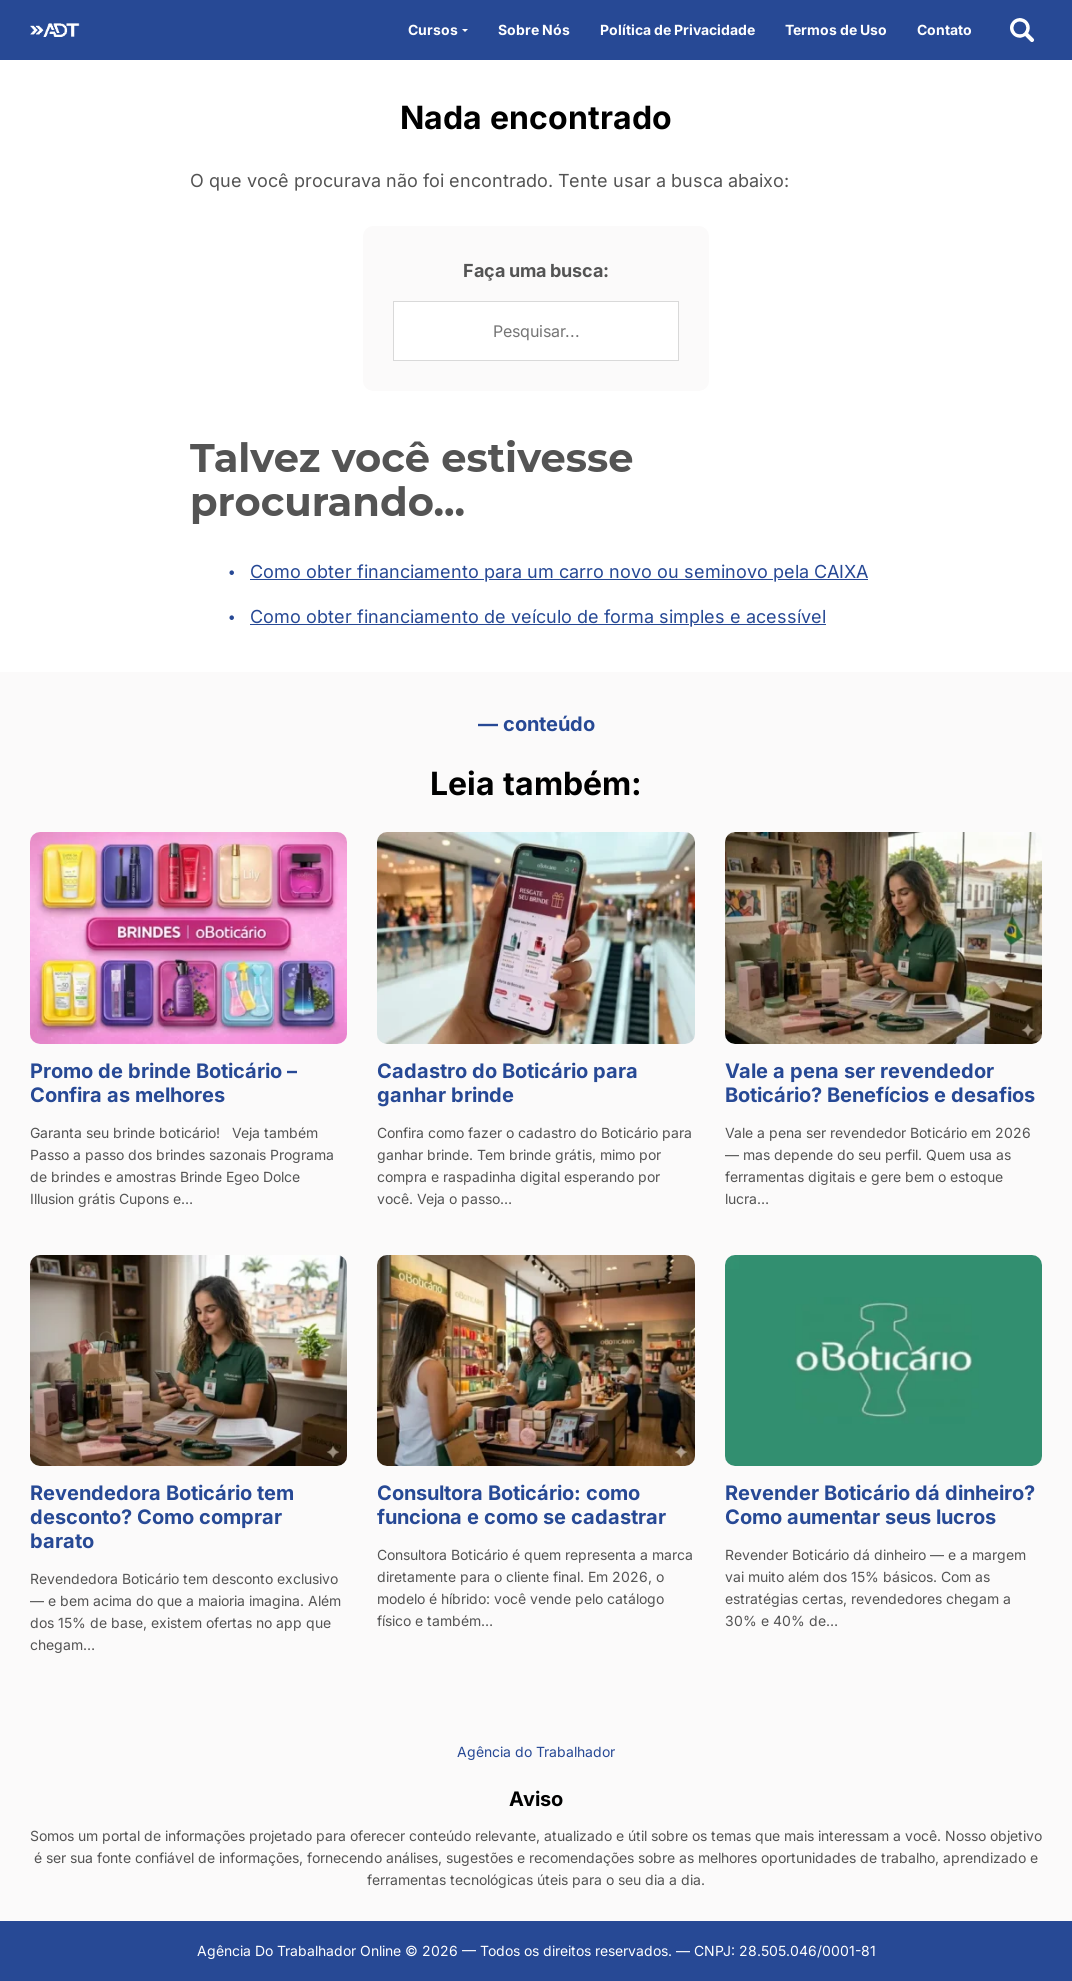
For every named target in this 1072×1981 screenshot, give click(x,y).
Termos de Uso (836, 29)
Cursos (433, 29)
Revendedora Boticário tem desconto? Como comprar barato (162, 1517)
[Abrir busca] (1022, 30)
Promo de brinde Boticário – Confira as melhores (163, 1083)
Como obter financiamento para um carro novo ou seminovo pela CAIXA (559, 571)
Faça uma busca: (536, 270)
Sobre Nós (534, 29)
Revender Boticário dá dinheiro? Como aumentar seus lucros (880, 1505)
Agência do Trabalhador (536, 1751)
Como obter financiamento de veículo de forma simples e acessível (538, 616)
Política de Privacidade (677, 29)
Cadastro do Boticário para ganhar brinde (507, 1083)
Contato (944, 29)
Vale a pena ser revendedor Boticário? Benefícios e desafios (880, 1083)
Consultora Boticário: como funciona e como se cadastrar (521, 1505)
